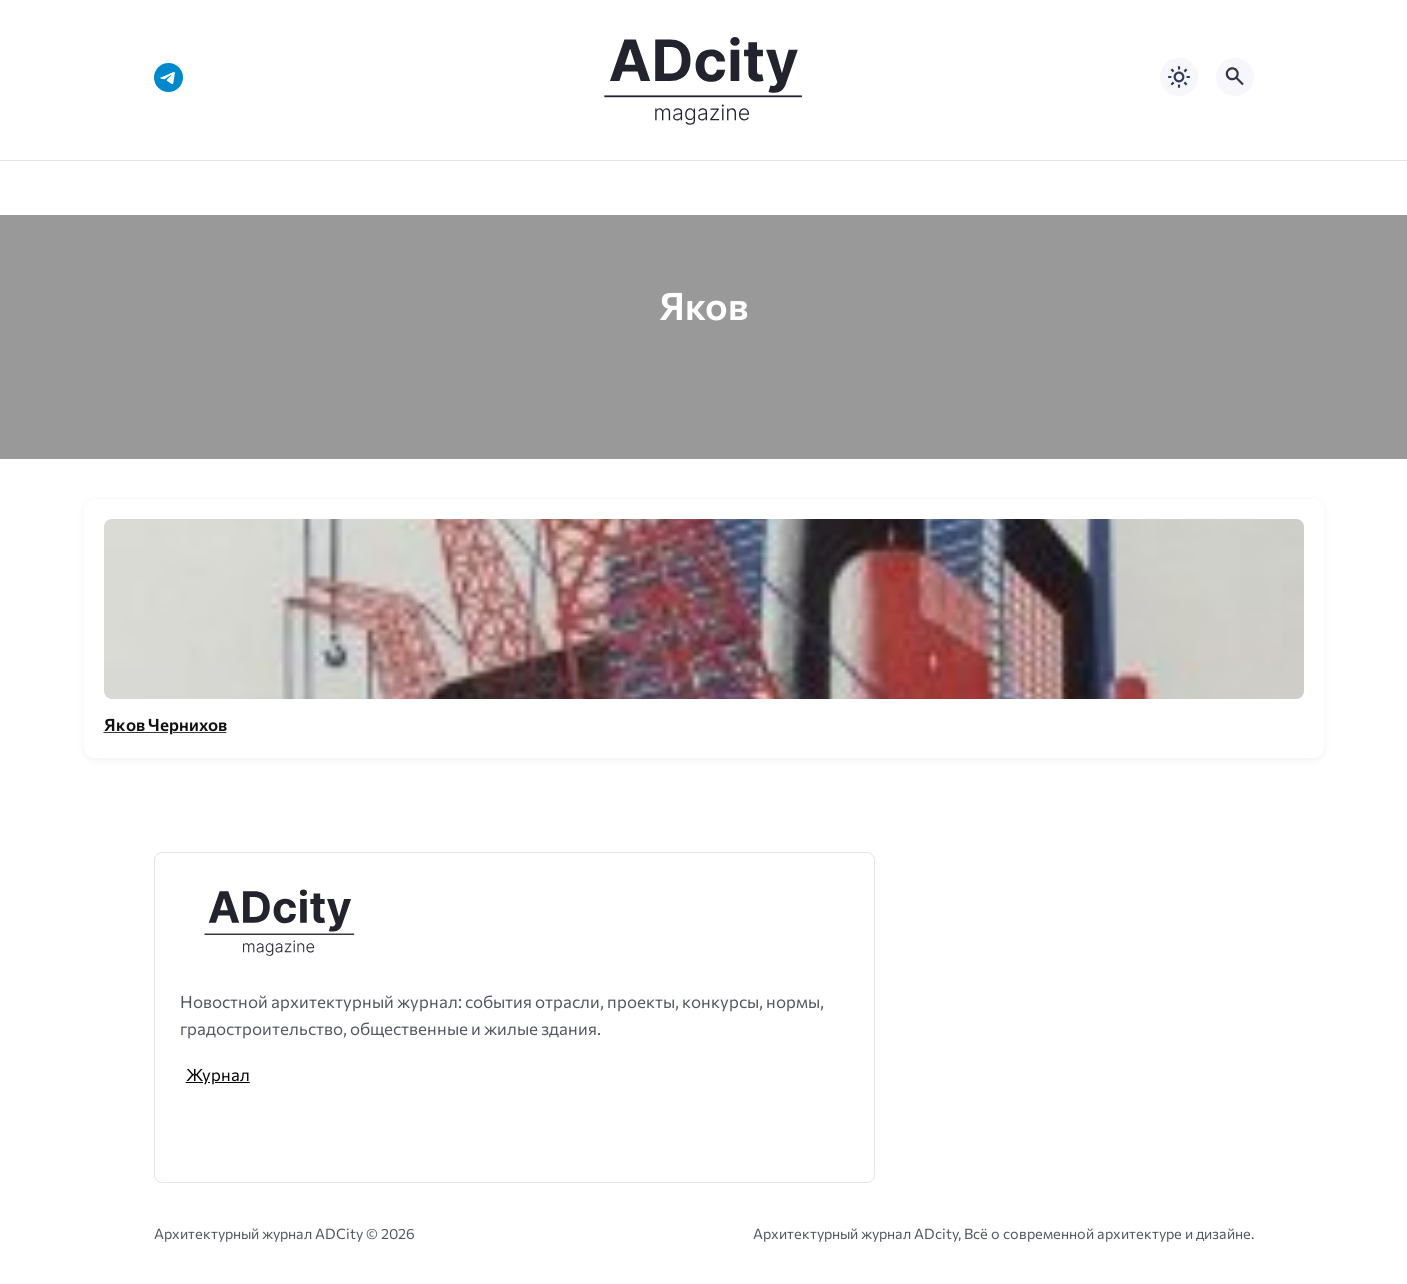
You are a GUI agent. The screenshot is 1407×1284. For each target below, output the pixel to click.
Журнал (218, 1074)
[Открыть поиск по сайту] (1235, 77)
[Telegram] (168, 77)
